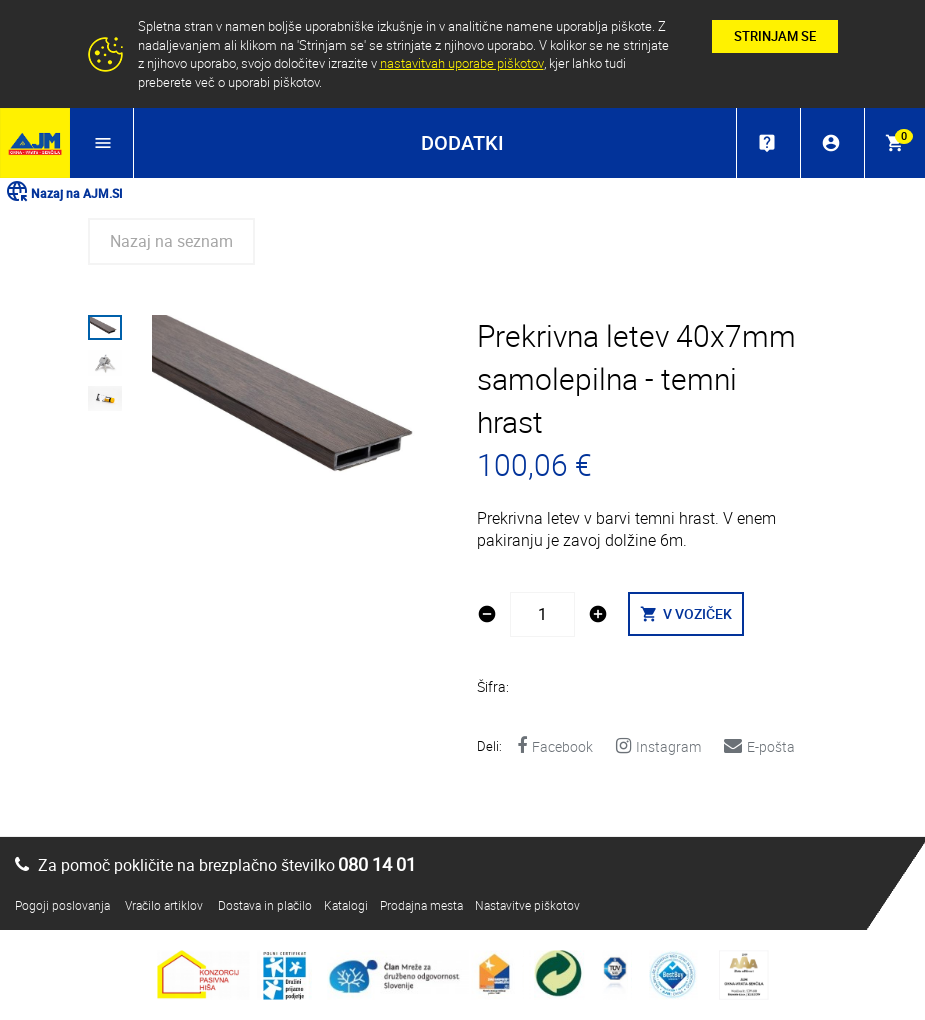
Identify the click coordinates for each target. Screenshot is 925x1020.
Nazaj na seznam (171, 241)
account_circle (831, 143)
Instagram (658, 746)
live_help (767, 143)
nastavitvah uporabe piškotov (461, 63)
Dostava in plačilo (265, 905)
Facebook (555, 746)
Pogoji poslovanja (62, 905)
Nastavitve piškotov (527, 905)
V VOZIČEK (686, 613)
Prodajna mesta (421, 905)
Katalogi (346, 905)
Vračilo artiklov (164, 905)
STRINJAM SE (775, 36)
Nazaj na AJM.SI (63, 193)
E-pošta (759, 746)
